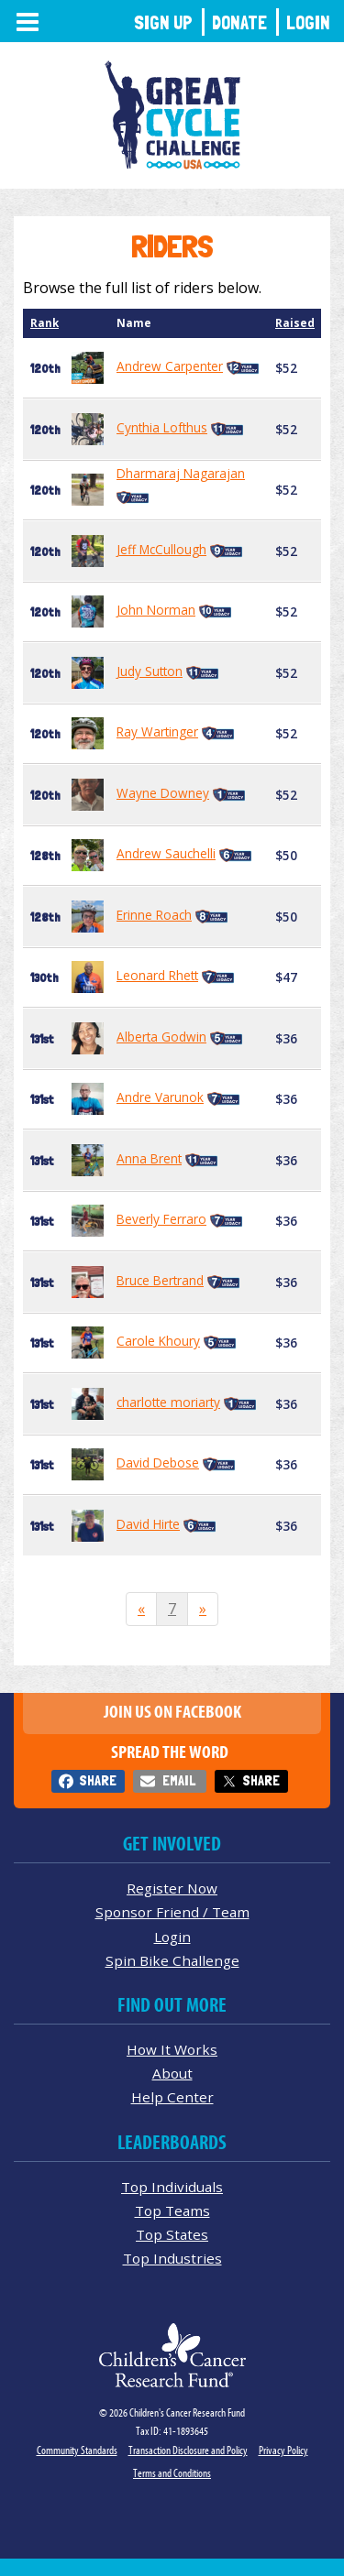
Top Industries (172, 2258)
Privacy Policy (283, 2450)
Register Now (172, 1888)
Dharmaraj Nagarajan (181, 473)
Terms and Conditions (172, 2473)
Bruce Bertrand (160, 1280)
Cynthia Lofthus (162, 427)
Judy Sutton (150, 671)
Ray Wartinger (157, 731)
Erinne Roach (154, 914)
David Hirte (148, 1524)
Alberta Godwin (161, 1036)
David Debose (158, 1462)
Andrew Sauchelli (166, 853)
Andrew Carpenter (170, 366)
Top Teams (172, 2210)
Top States (172, 2234)
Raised (295, 323)
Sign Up (163, 22)
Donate (239, 22)
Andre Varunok (160, 1097)
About (172, 2073)
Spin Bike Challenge (172, 1960)
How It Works (172, 2049)
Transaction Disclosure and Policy (188, 2450)
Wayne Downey (163, 793)
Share (98, 1780)
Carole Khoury (158, 1340)
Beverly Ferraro (161, 1219)
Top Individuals (172, 2187)
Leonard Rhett (157, 975)
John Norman (156, 609)
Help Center (172, 2097)
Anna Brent (149, 1158)
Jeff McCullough (161, 549)
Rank (44, 323)
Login (308, 22)
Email (178, 1780)
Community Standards (77, 2450)
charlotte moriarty (168, 1402)
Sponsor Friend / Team (172, 1912)
